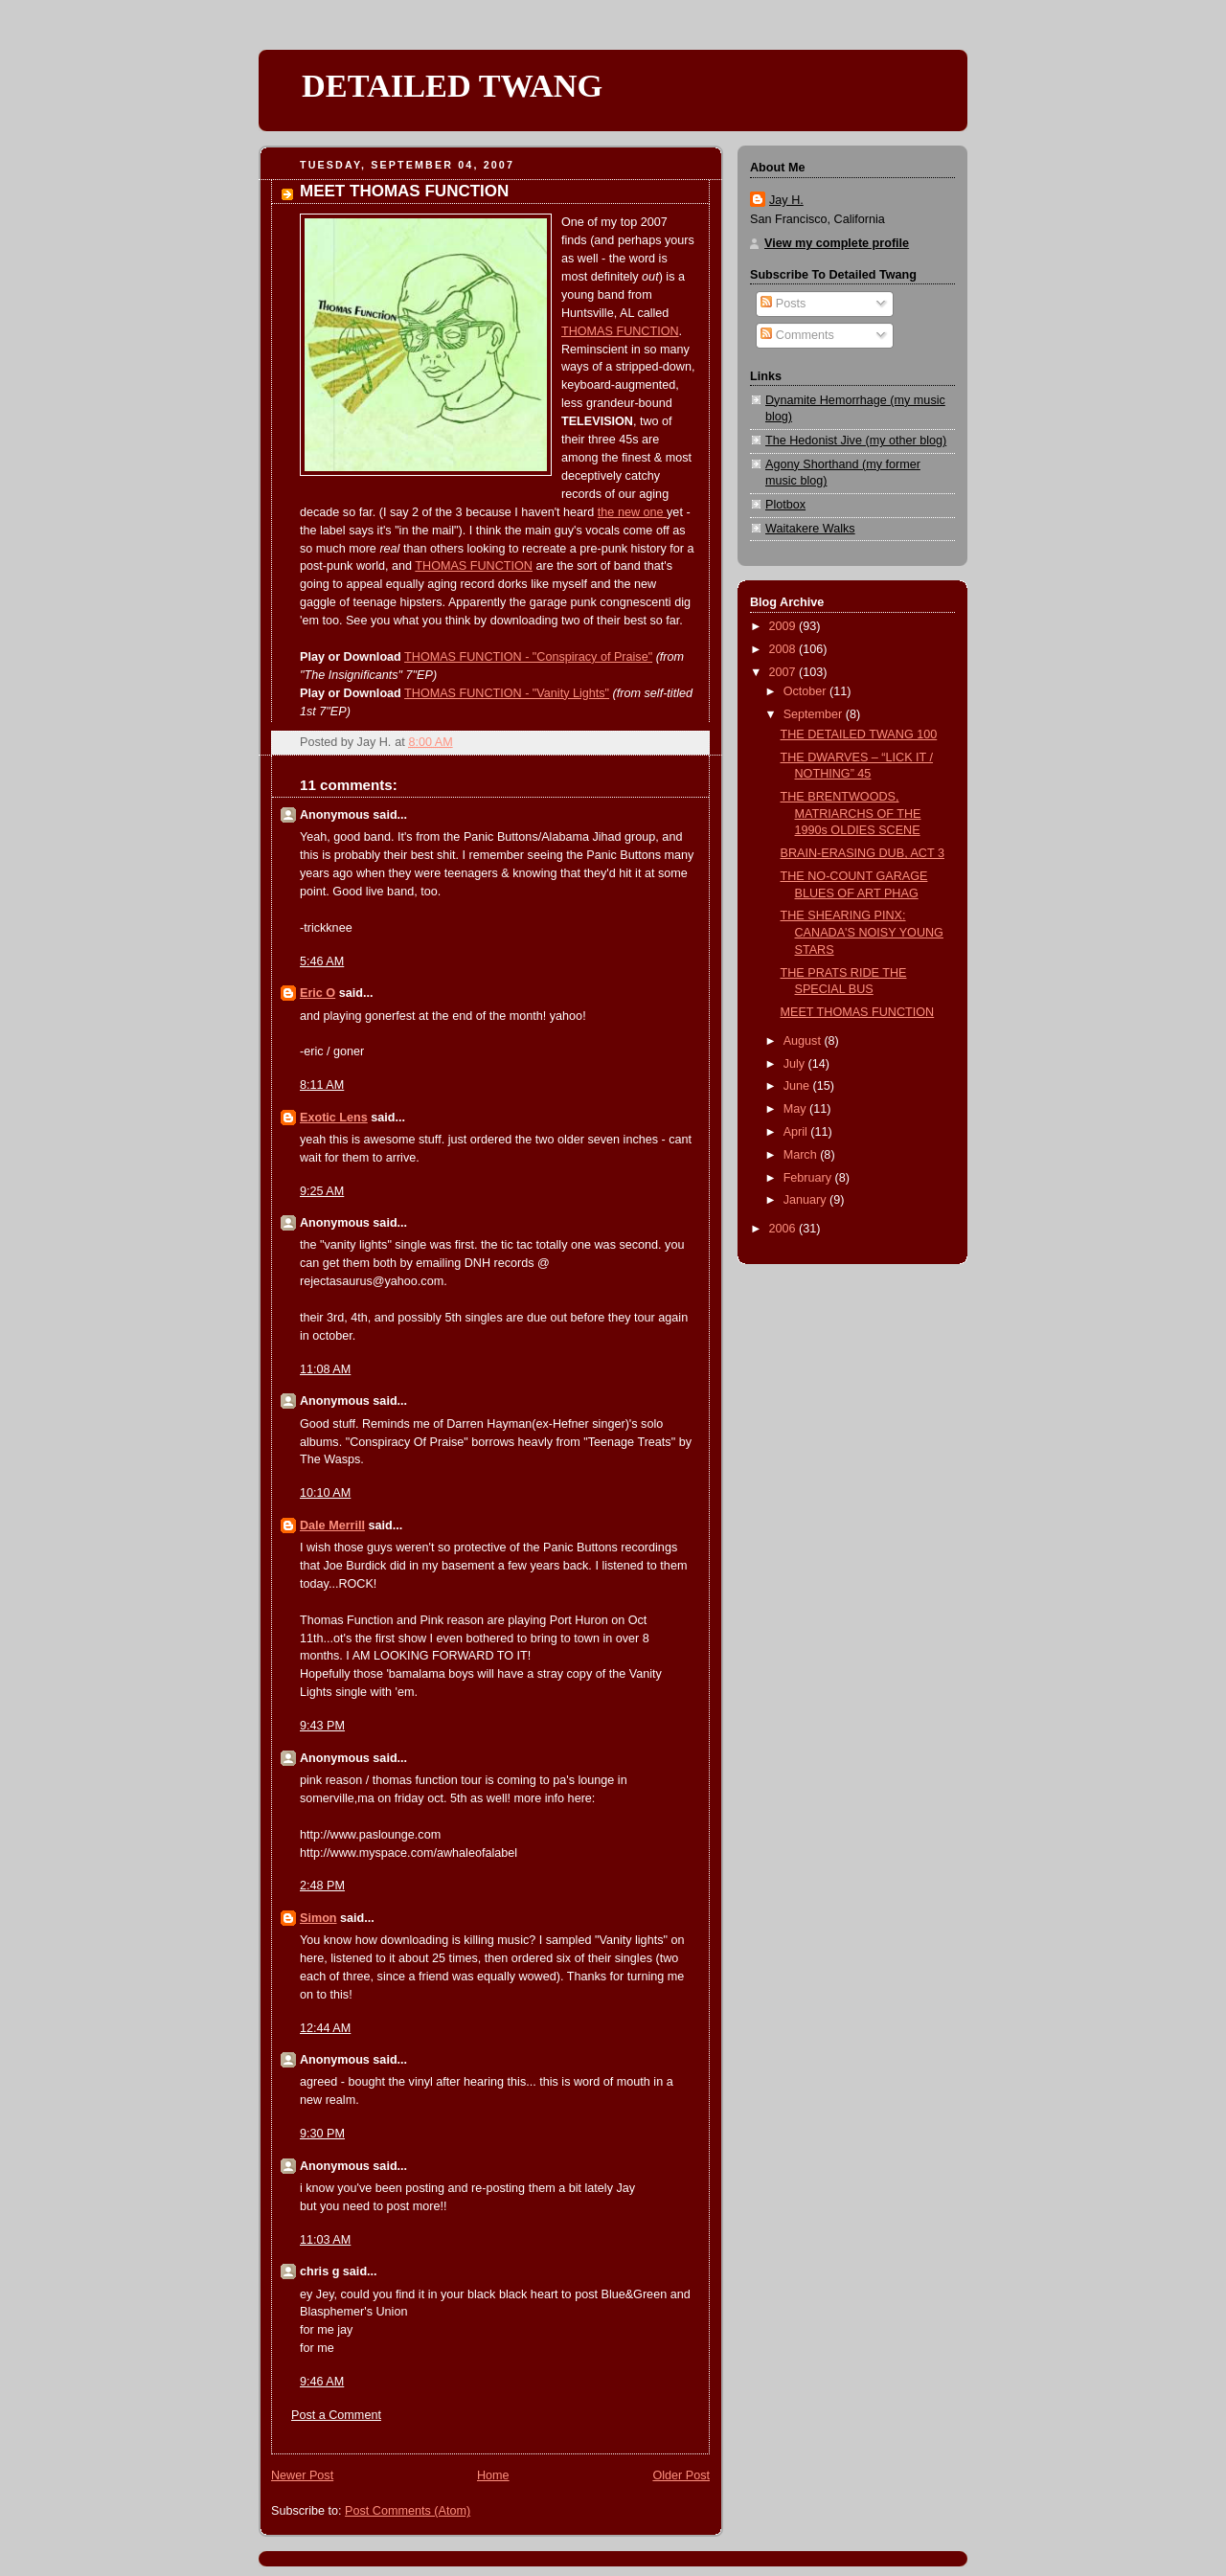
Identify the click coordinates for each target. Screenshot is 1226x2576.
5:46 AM (322, 961)
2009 (784, 626)
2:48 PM (322, 1885)
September (814, 714)
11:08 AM (325, 1369)
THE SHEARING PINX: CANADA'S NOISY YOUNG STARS (862, 932)
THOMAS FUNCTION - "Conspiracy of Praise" (528, 657)
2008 (784, 649)
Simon (318, 1918)
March (802, 1155)
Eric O (317, 993)
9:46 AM (322, 2381)
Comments (797, 335)
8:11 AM (322, 1085)
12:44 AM (325, 2028)
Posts (783, 303)
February (809, 1178)
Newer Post (302, 2475)
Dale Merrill (332, 1525)
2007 (784, 672)
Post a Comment (336, 2415)
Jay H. (786, 200)
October (806, 691)
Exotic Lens (334, 1117)
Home (493, 2475)
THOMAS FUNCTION (620, 331)
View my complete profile (836, 243)
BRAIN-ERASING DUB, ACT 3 (862, 853)
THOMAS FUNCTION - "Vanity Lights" (506, 693)
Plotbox (785, 504)
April (797, 1132)
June (798, 1086)
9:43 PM (322, 1725)
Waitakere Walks (810, 528)
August (804, 1041)
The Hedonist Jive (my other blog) (855, 440)
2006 (784, 1228)
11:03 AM (325, 2240)
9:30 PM (322, 2133)
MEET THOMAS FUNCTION (858, 1012)
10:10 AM (325, 1493)
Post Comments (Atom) (407, 2511)
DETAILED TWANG (452, 85)
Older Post (681, 2475)
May (796, 1109)
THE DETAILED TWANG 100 (859, 734)
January (806, 1200)
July (795, 1064)
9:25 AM (322, 1191)
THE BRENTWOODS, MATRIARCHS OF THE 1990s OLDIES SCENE (851, 813)
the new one (632, 512)
